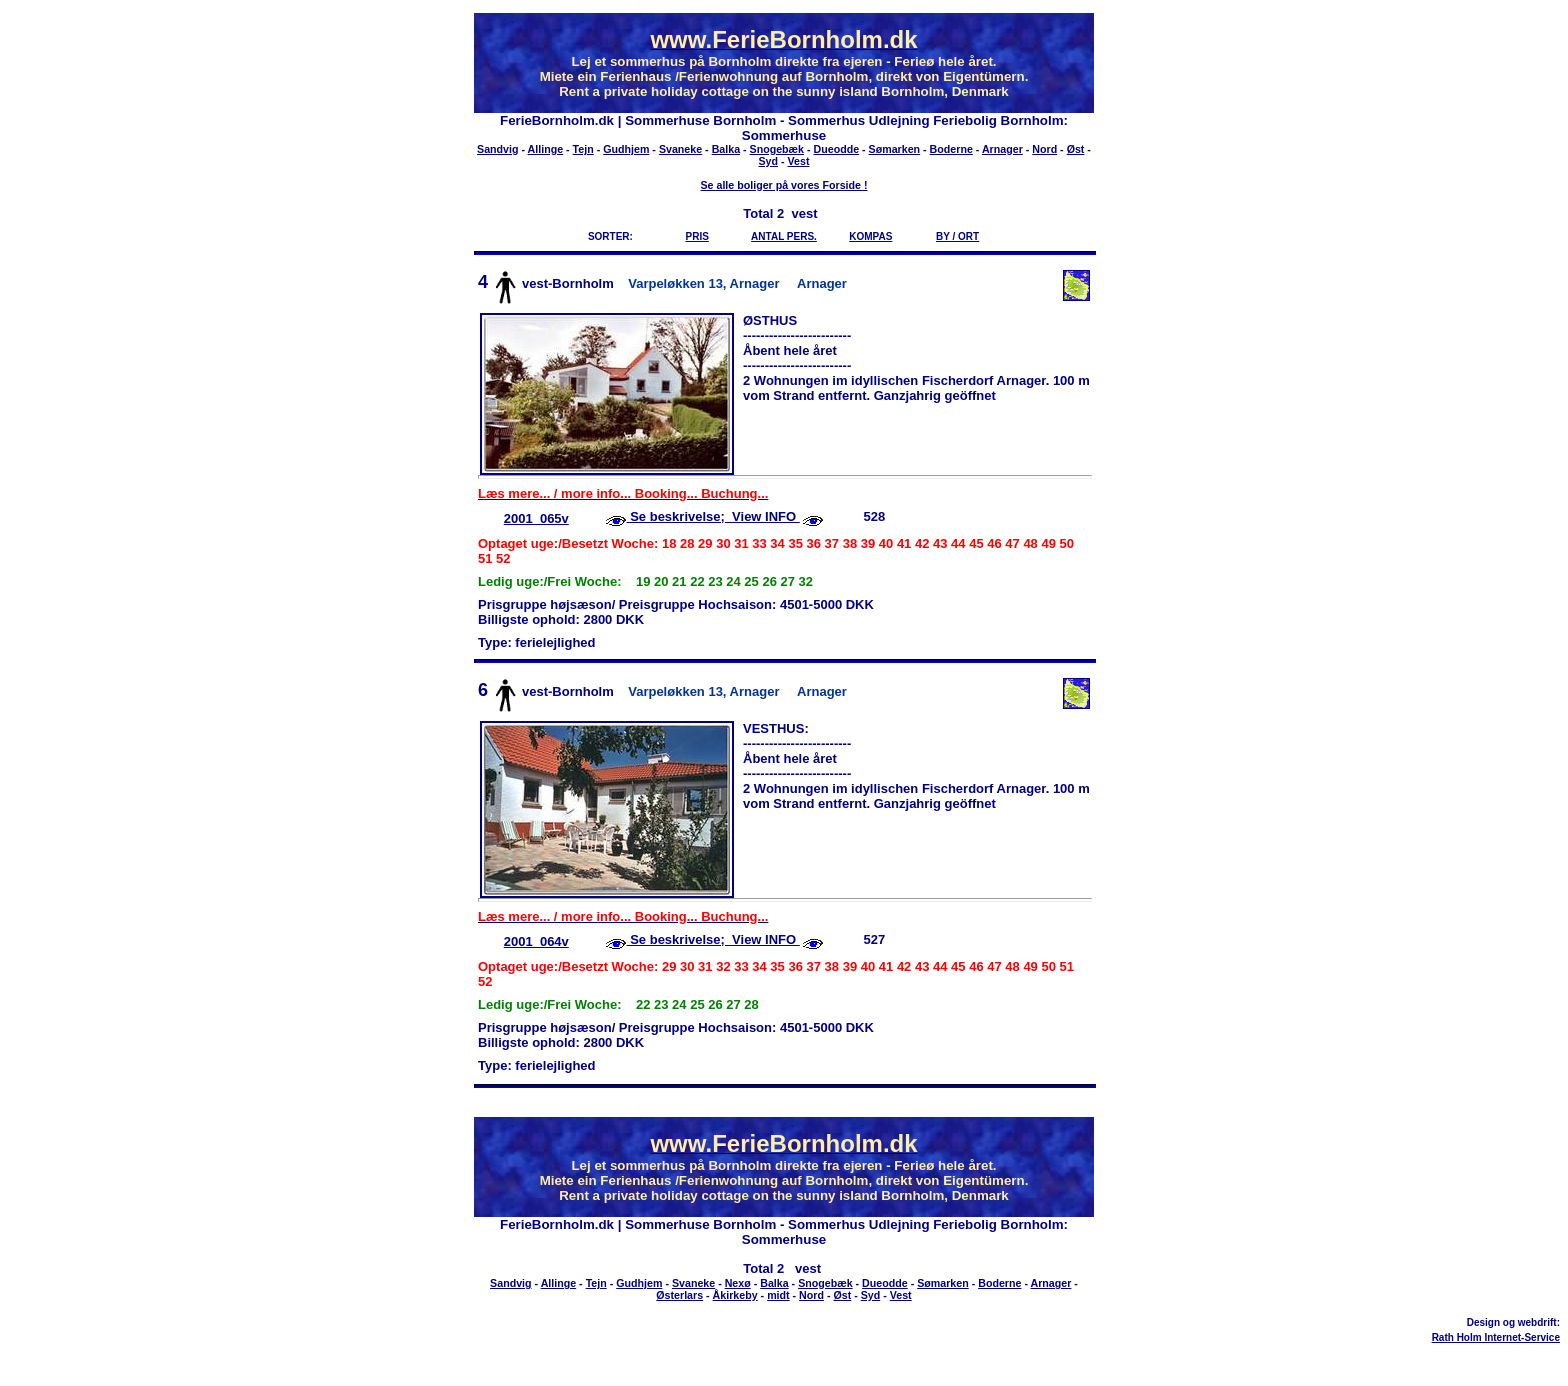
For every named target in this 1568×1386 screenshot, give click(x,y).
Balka (726, 149)
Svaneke (680, 149)
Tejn (583, 149)
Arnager (1002, 149)
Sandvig (497, 149)
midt (778, 1295)
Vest (799, 161)
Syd (769, 161)
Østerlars (679, 1295)
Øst (1076, 149)
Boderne (951, 149)
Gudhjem (626, 149)
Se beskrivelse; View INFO (713, 516)
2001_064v (536, 941)
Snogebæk (777, 149)
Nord (1044, 149)
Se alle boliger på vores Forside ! (783, 185)
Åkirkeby (735, 1295)
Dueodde (837, 149)
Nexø (738, 1283)
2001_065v (536, 518)
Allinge (546, 149)
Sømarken (895, 149)
